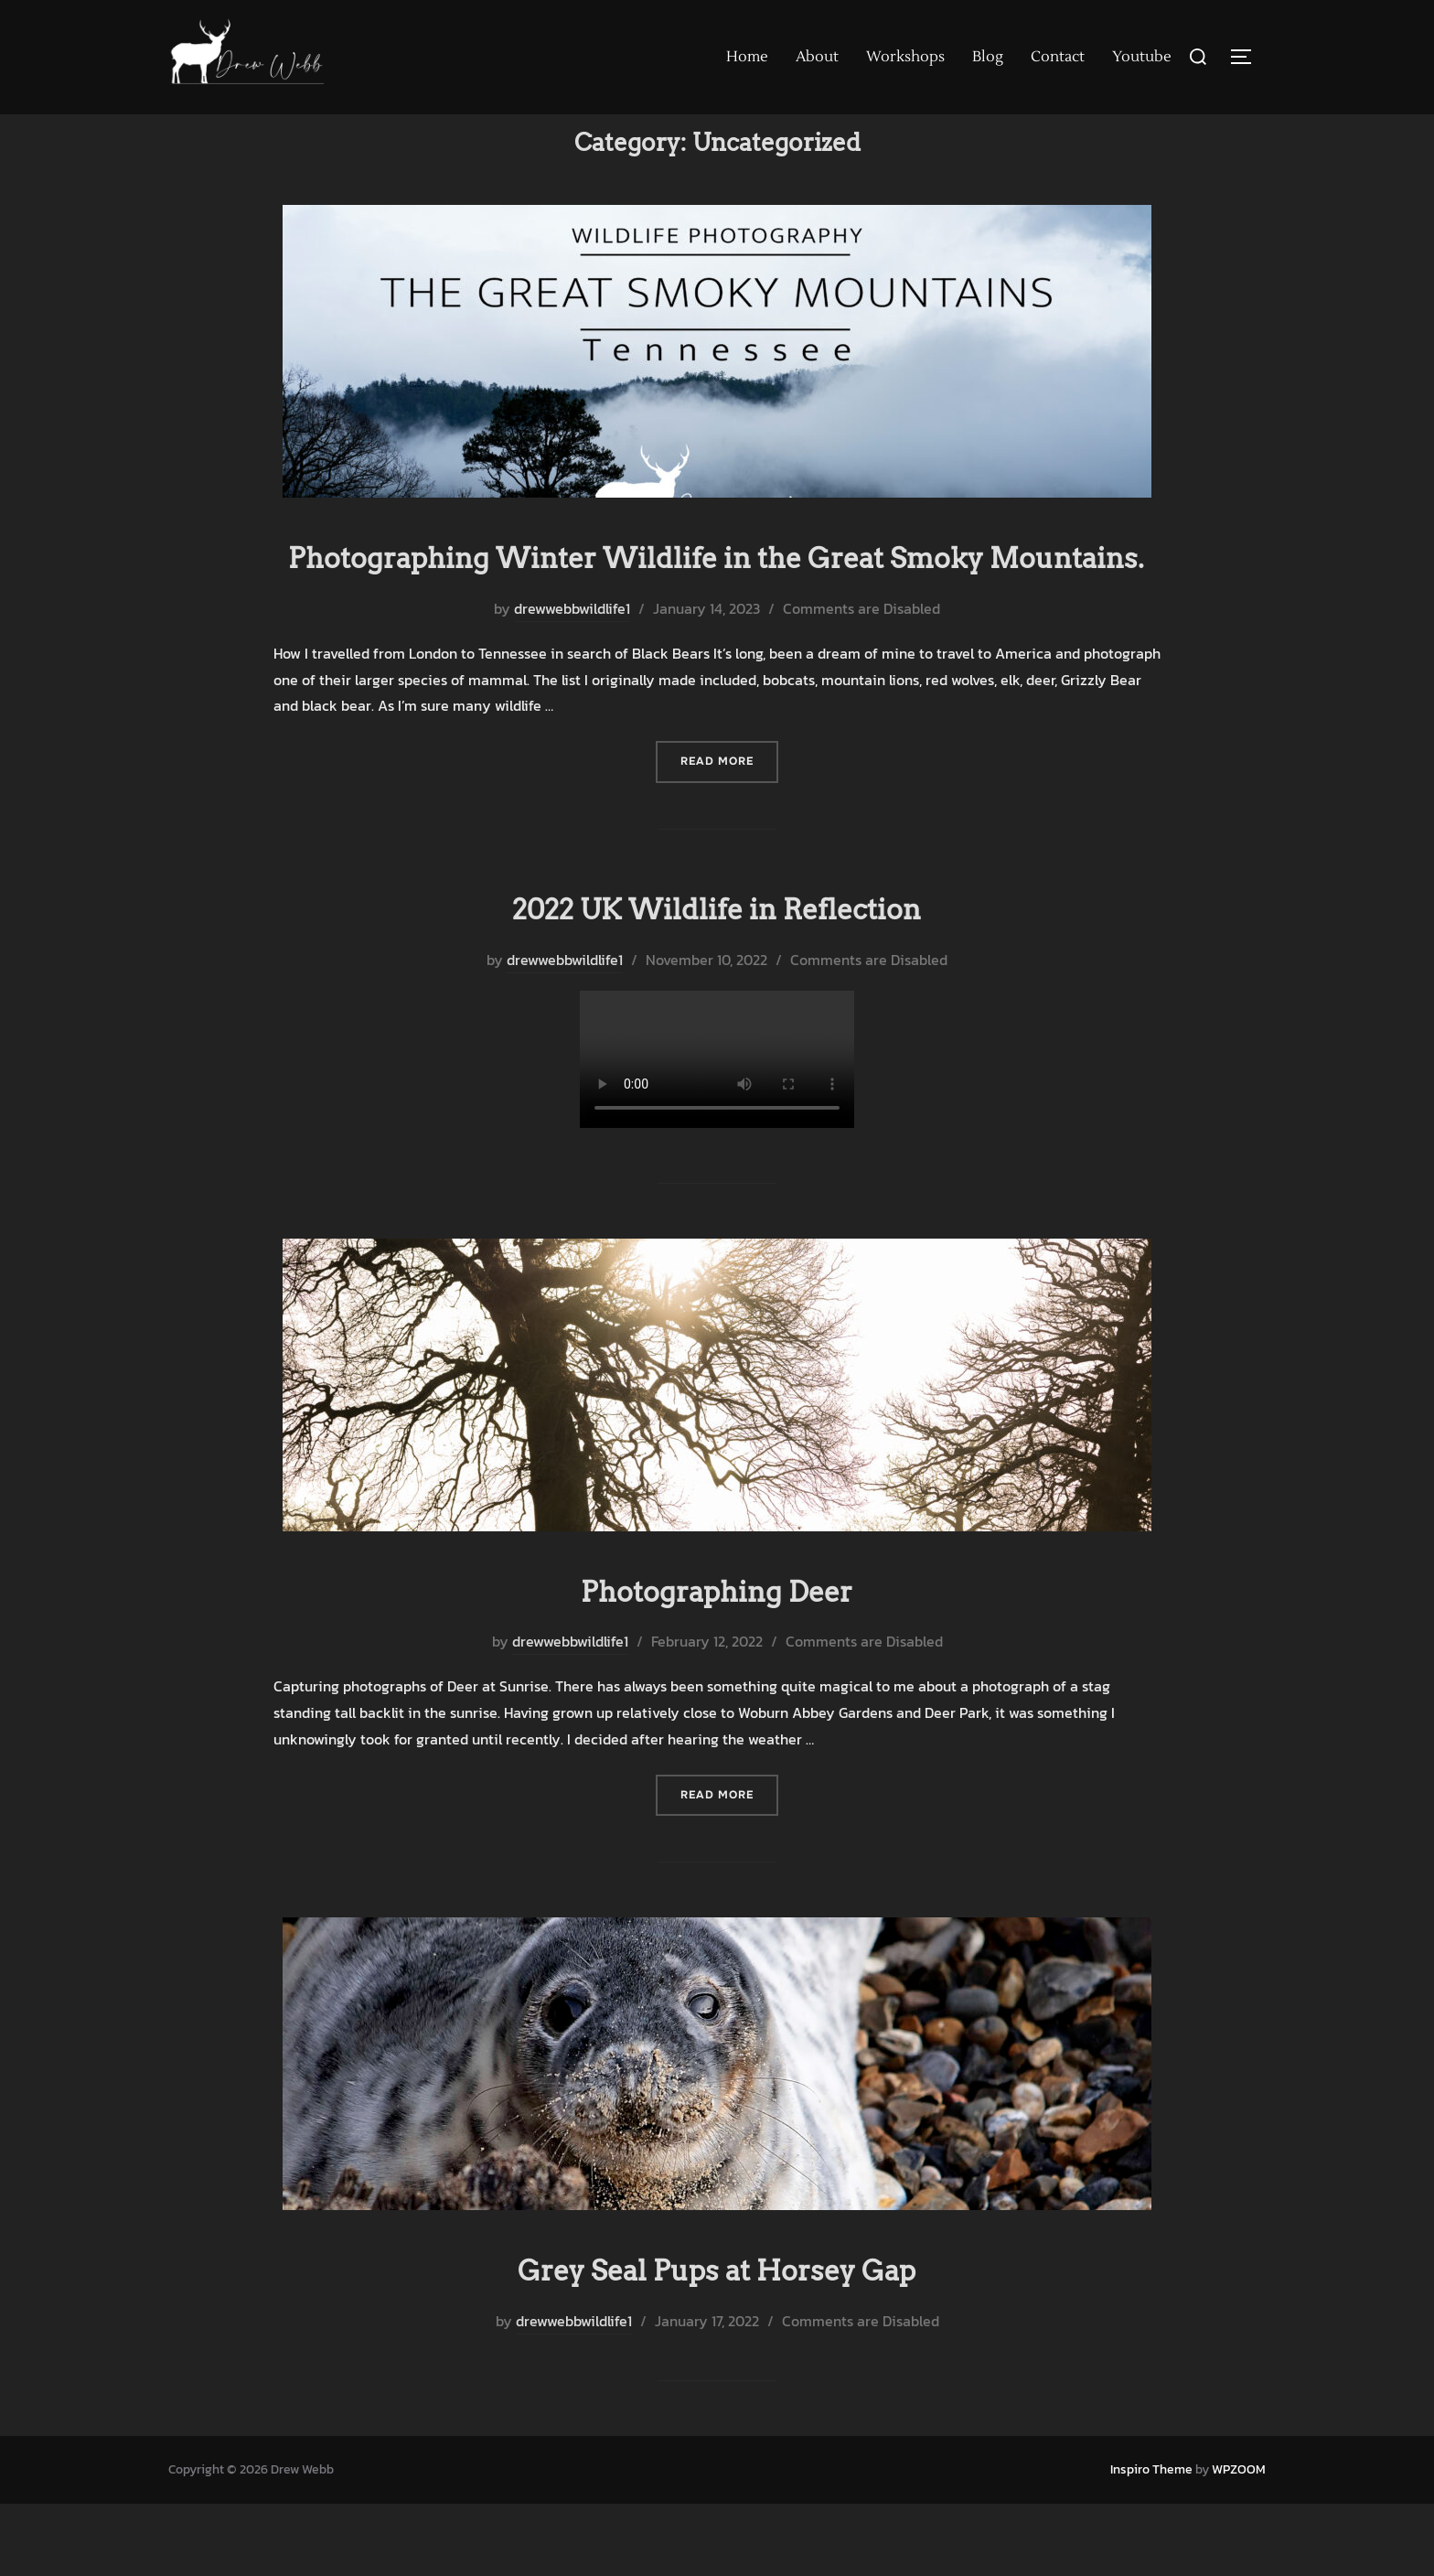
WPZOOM (1239, 2540)
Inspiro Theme (1151, 2540)
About (817, 57)
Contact (1058, 57)
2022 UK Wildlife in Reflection (717, 981)
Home (747, 57)
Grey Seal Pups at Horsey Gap (716, 2340)
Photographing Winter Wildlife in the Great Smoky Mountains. (716, 611)
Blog (987, 57)
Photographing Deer (716, 1662)
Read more (729, 836)
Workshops (905, 57)
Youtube (1142, 57)
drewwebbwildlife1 (572, 684)
